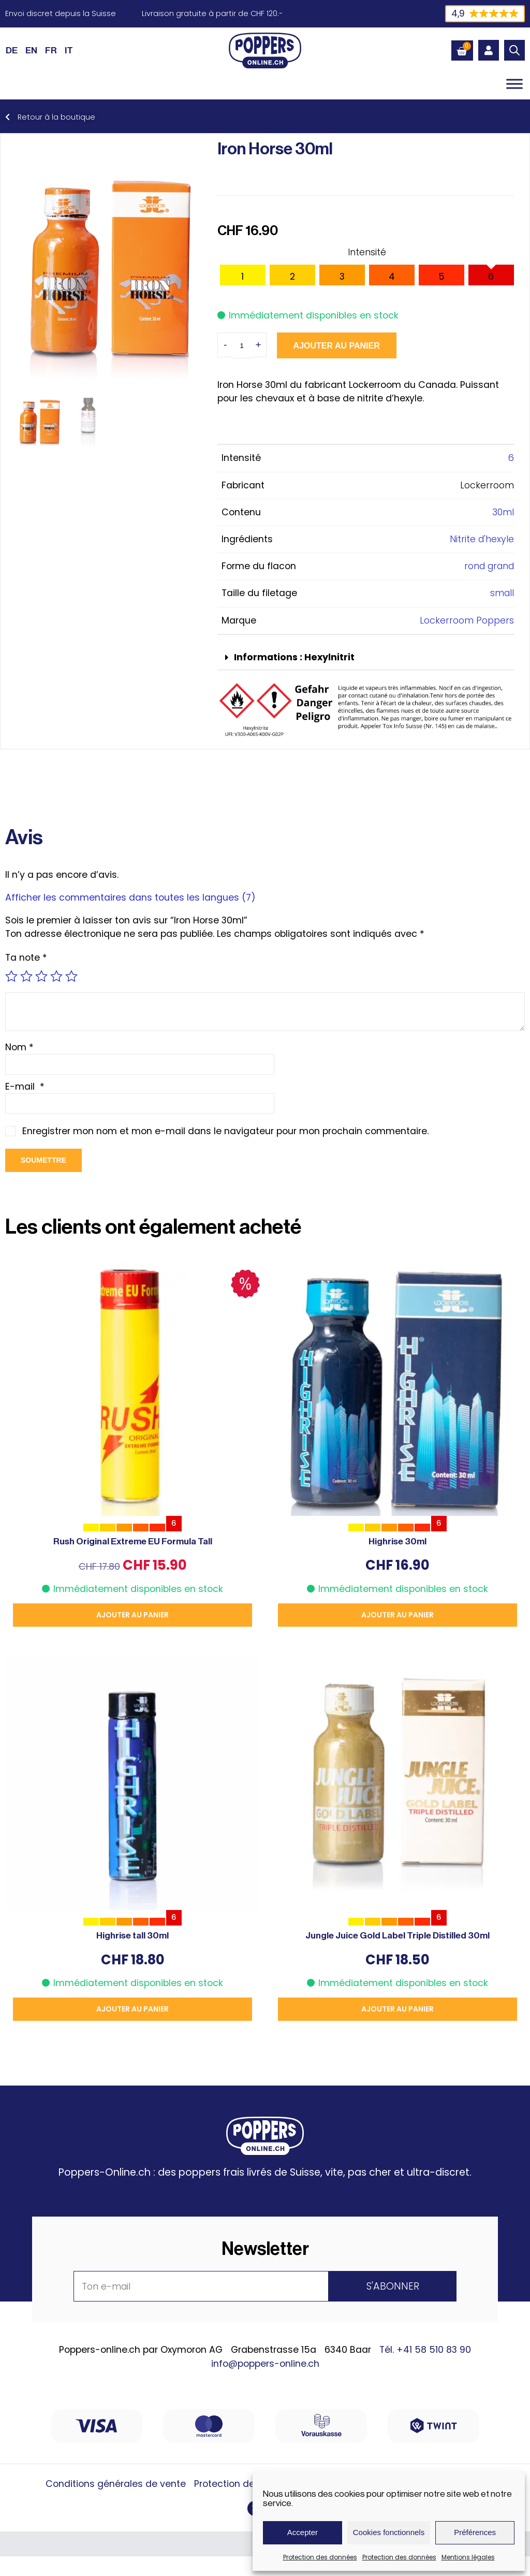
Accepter (302, 2532)
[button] (365, 658)
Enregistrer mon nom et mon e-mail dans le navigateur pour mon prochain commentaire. (225, 1131)
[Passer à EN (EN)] (31, 50)
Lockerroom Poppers (467, 620)
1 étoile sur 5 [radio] (11, 976)
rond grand (489, 566)
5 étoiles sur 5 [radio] (71, 976)
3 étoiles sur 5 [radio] (41, 976)
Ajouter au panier (336, 345)
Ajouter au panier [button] (132, 1615)
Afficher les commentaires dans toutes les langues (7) (130, 897)
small (502, 593)
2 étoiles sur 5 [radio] (26, 976)
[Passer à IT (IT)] (69, 50)
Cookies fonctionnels (388, 2532)
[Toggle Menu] (514, 84)
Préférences (475, 2532)
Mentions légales (468, 2557)
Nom (19, 1047)
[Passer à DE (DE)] (12, 50)
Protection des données (320, 2557)
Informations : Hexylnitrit (294, 657)
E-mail (25, 1086)
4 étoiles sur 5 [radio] (56, 976)
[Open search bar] (514, 50)
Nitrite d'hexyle (482, 539)
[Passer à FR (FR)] (51, 50)
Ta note (26, 957)
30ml (503, 512)
